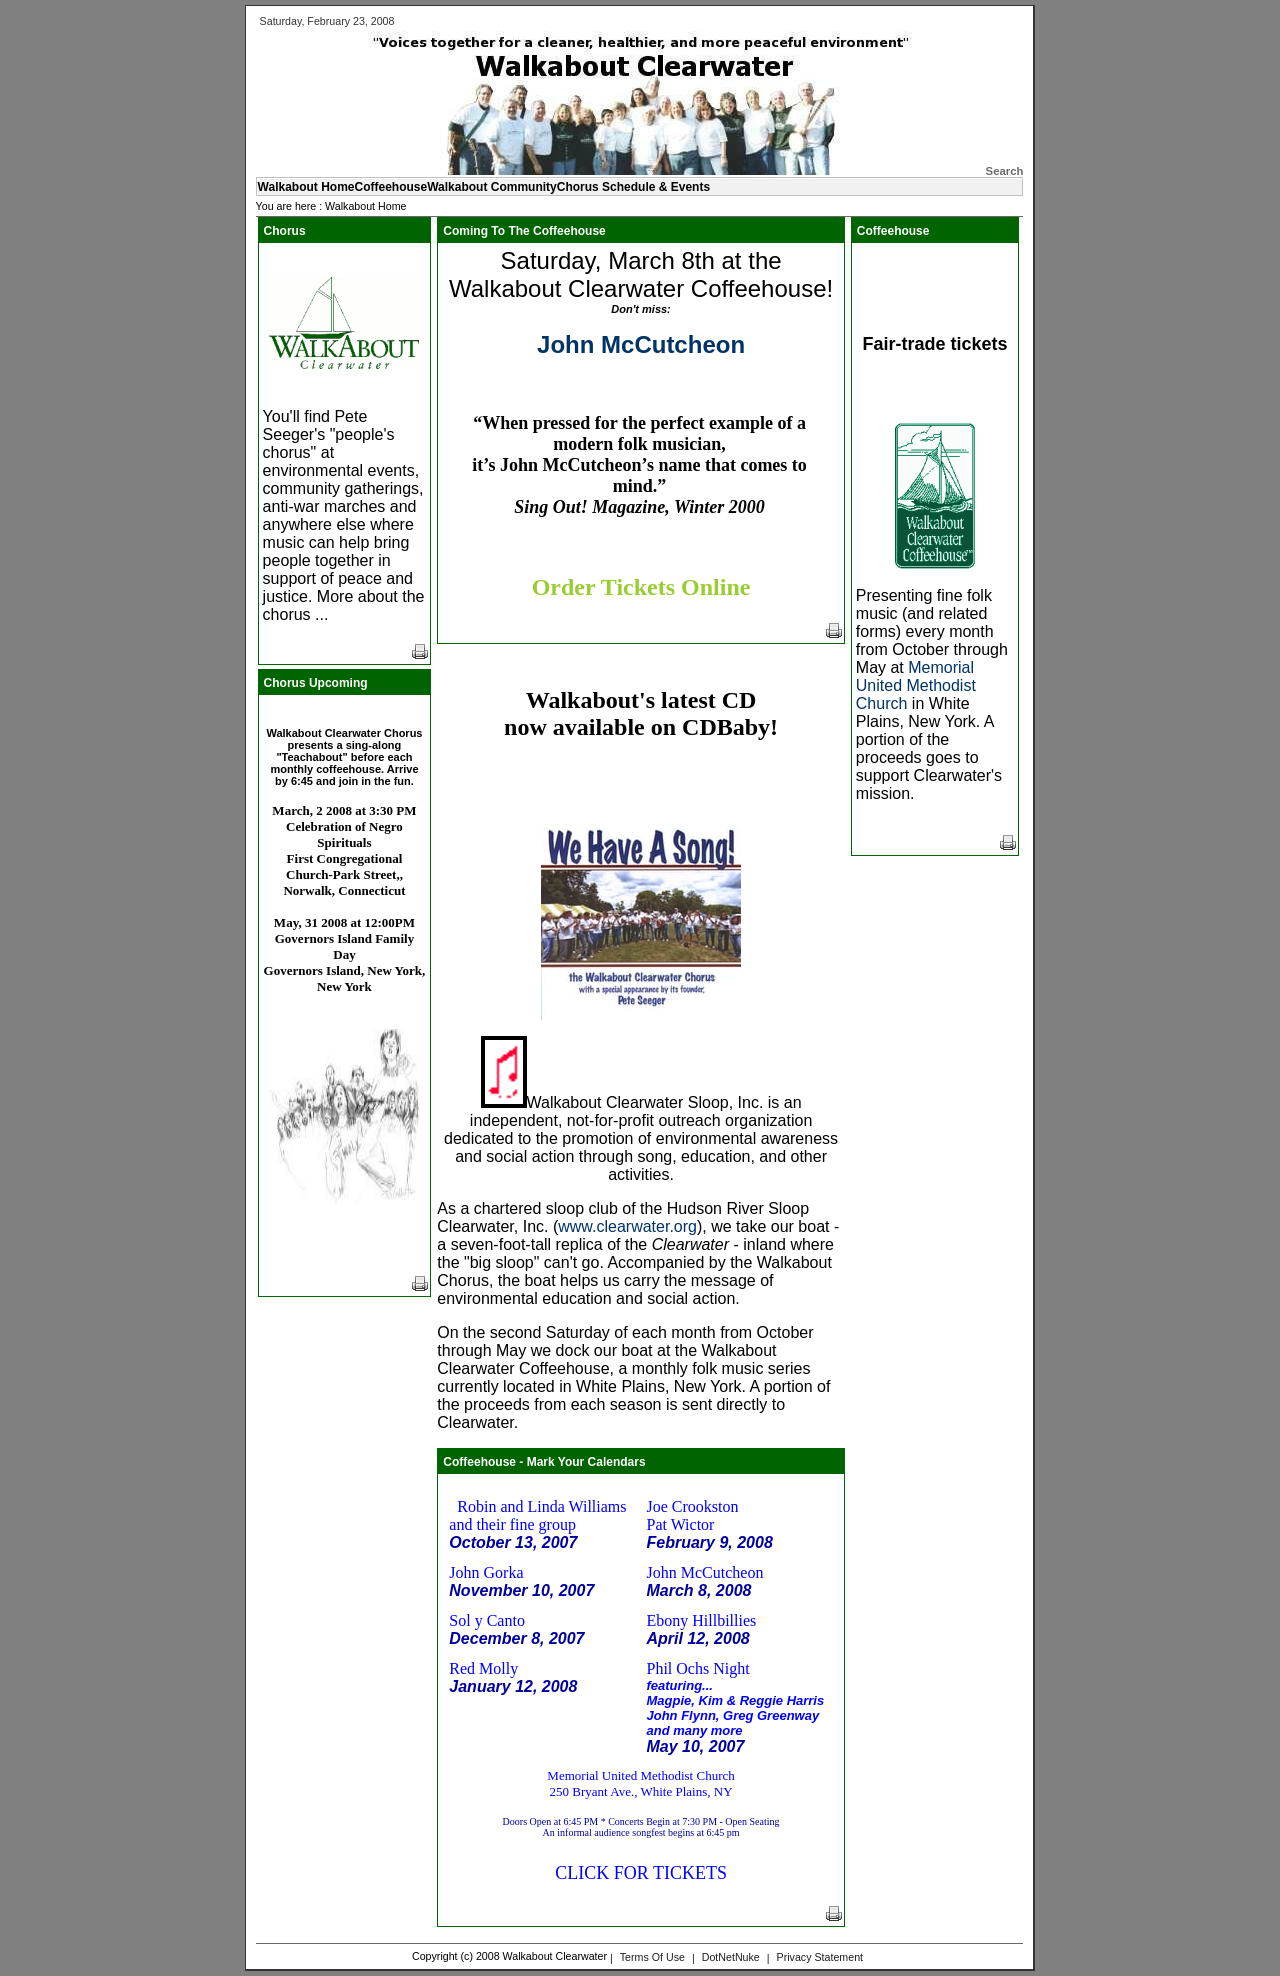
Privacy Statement (820, 1957)
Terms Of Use (652, 1957)
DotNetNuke (731, 1957)
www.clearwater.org (627, 1226)
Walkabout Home (365, 206)
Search (1005, 171)
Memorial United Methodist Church (916, 685)
